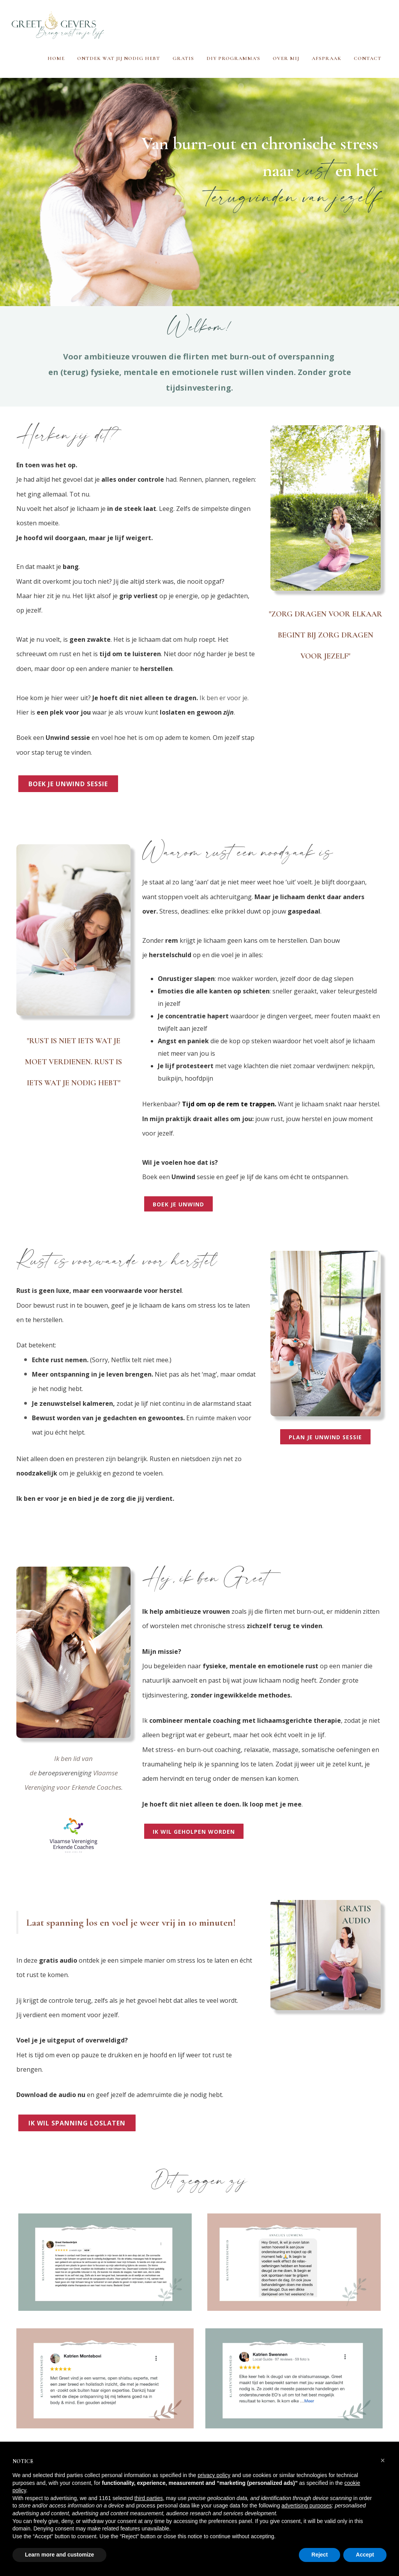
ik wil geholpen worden (194, 1831)
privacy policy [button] (214, 2475)
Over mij (286, 58)
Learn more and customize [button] (59, 2554)
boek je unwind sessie (68, 784)
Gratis (183, 58)
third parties (148, 2498)
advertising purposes (306, 2505)
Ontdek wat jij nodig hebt (118, 58)
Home (56, 58)
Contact (367, 58)
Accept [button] (365, 2554)
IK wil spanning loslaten (76, 2123)
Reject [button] (319, 2554)
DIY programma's (233, 58)
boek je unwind (178, 1204)
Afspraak (326, 58)
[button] (382, 2460)
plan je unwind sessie (325, 1437)
